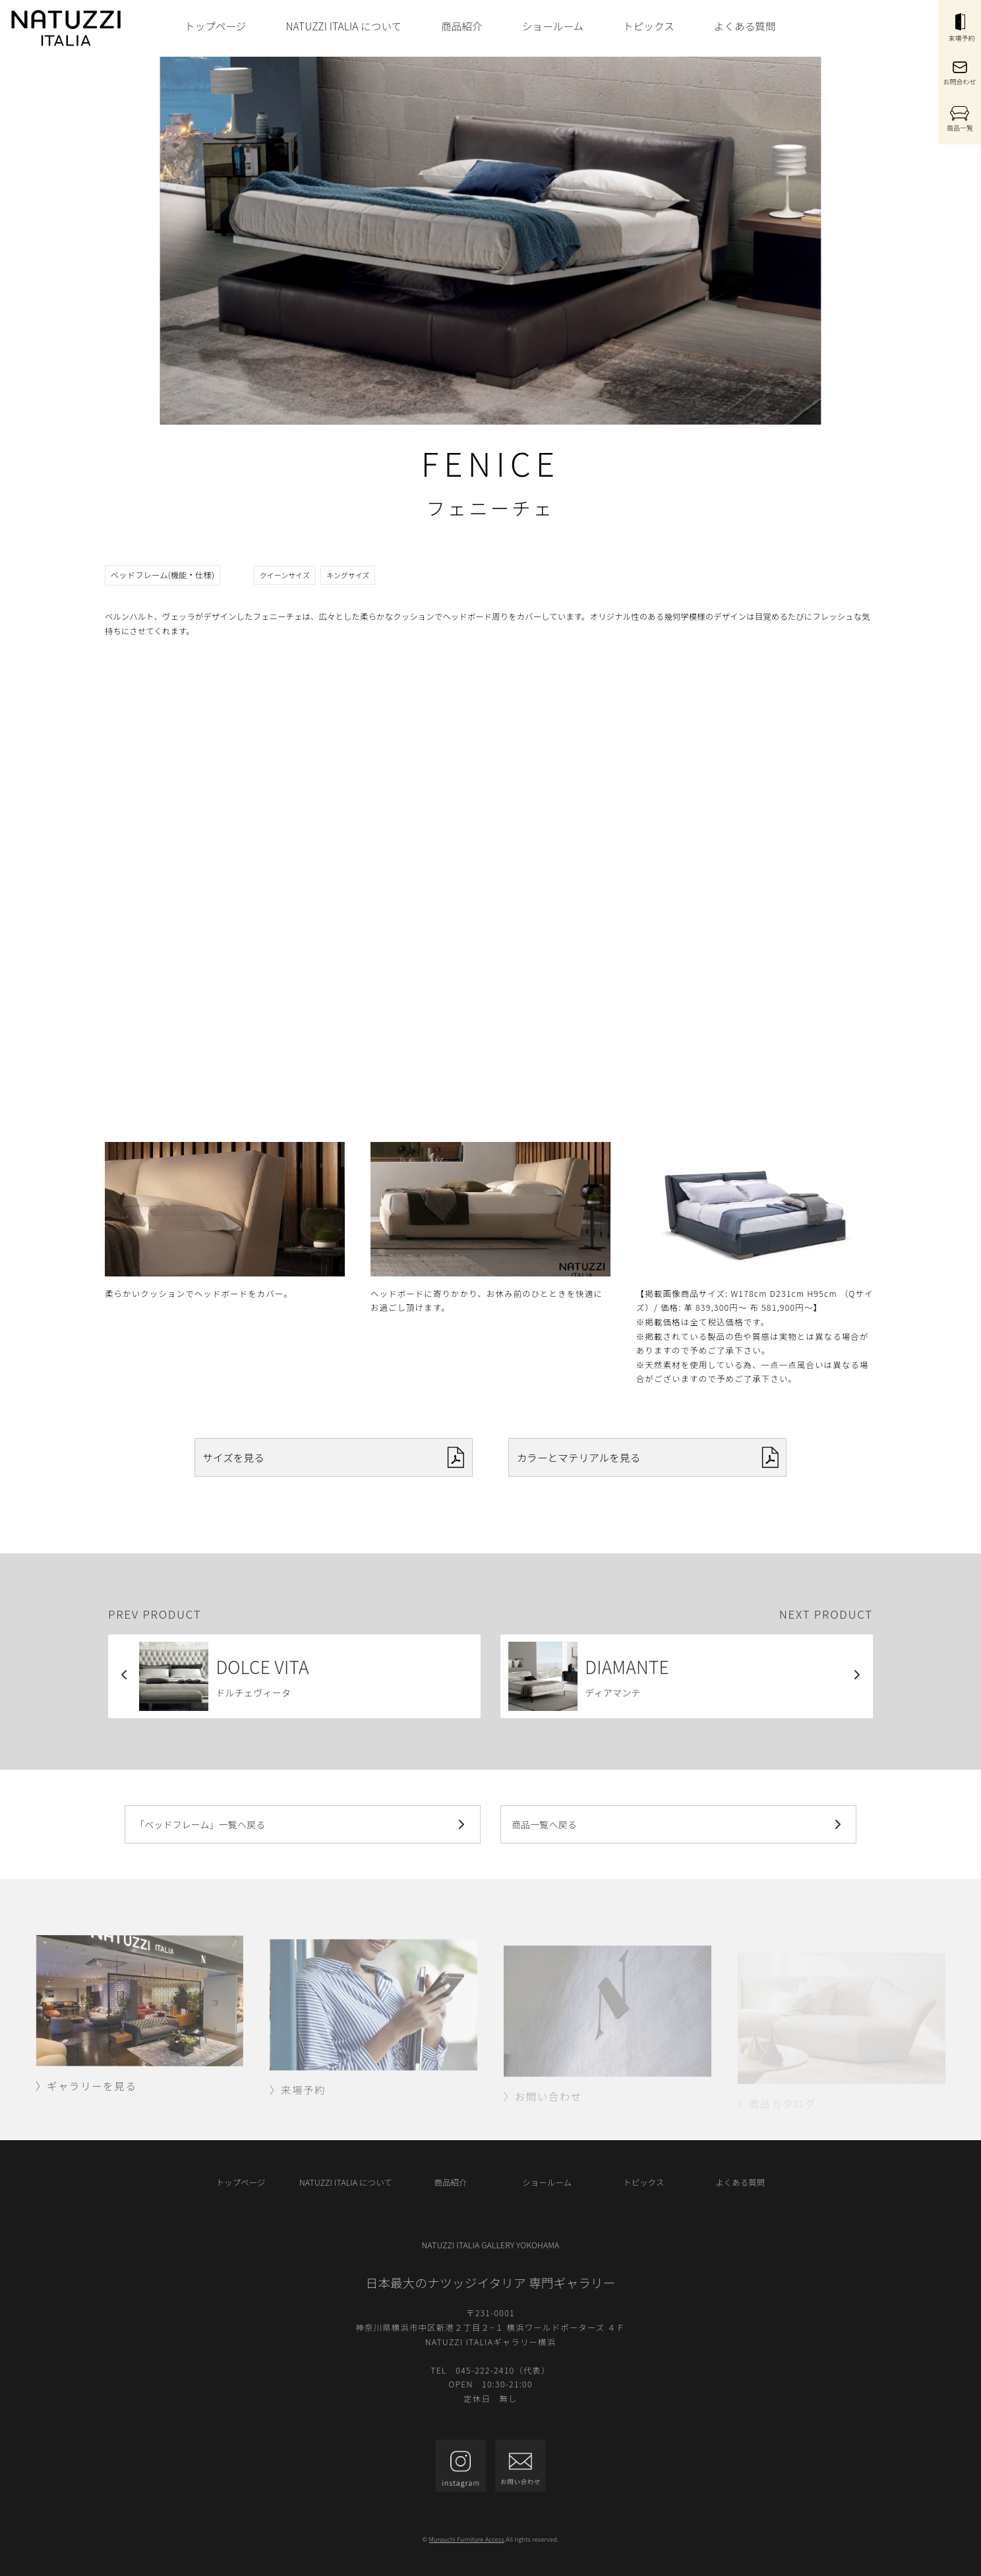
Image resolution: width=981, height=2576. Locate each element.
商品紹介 (462, 25)
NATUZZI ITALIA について (343, 25)
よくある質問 (745, 25)
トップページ (215, 25)
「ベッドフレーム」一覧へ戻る (302, 1824)
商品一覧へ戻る (679, 1824)
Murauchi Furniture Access (466, 2539)
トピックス (648, 25)
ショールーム (552, 25)
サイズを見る (333, 1457)
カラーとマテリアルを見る (648, 1457)
